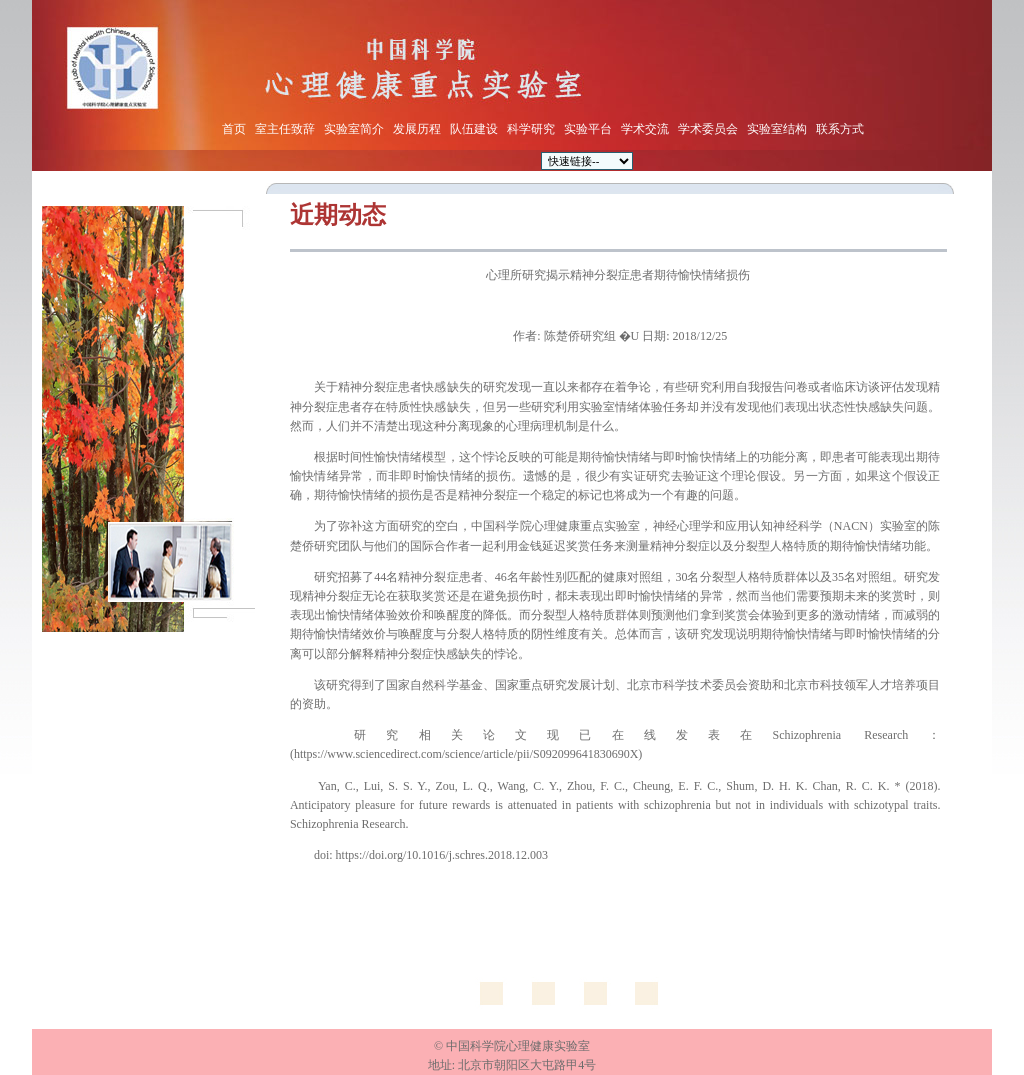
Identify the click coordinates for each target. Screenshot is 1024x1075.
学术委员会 (708, 129)
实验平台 (588, 129)
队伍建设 (474, 129)
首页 (234, 129)
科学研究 (531, 129)
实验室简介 (354, 129)
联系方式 (840, 129)
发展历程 (417, 129)
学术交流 (645, 129)
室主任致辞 (285, 129)
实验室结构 (777, 129)
